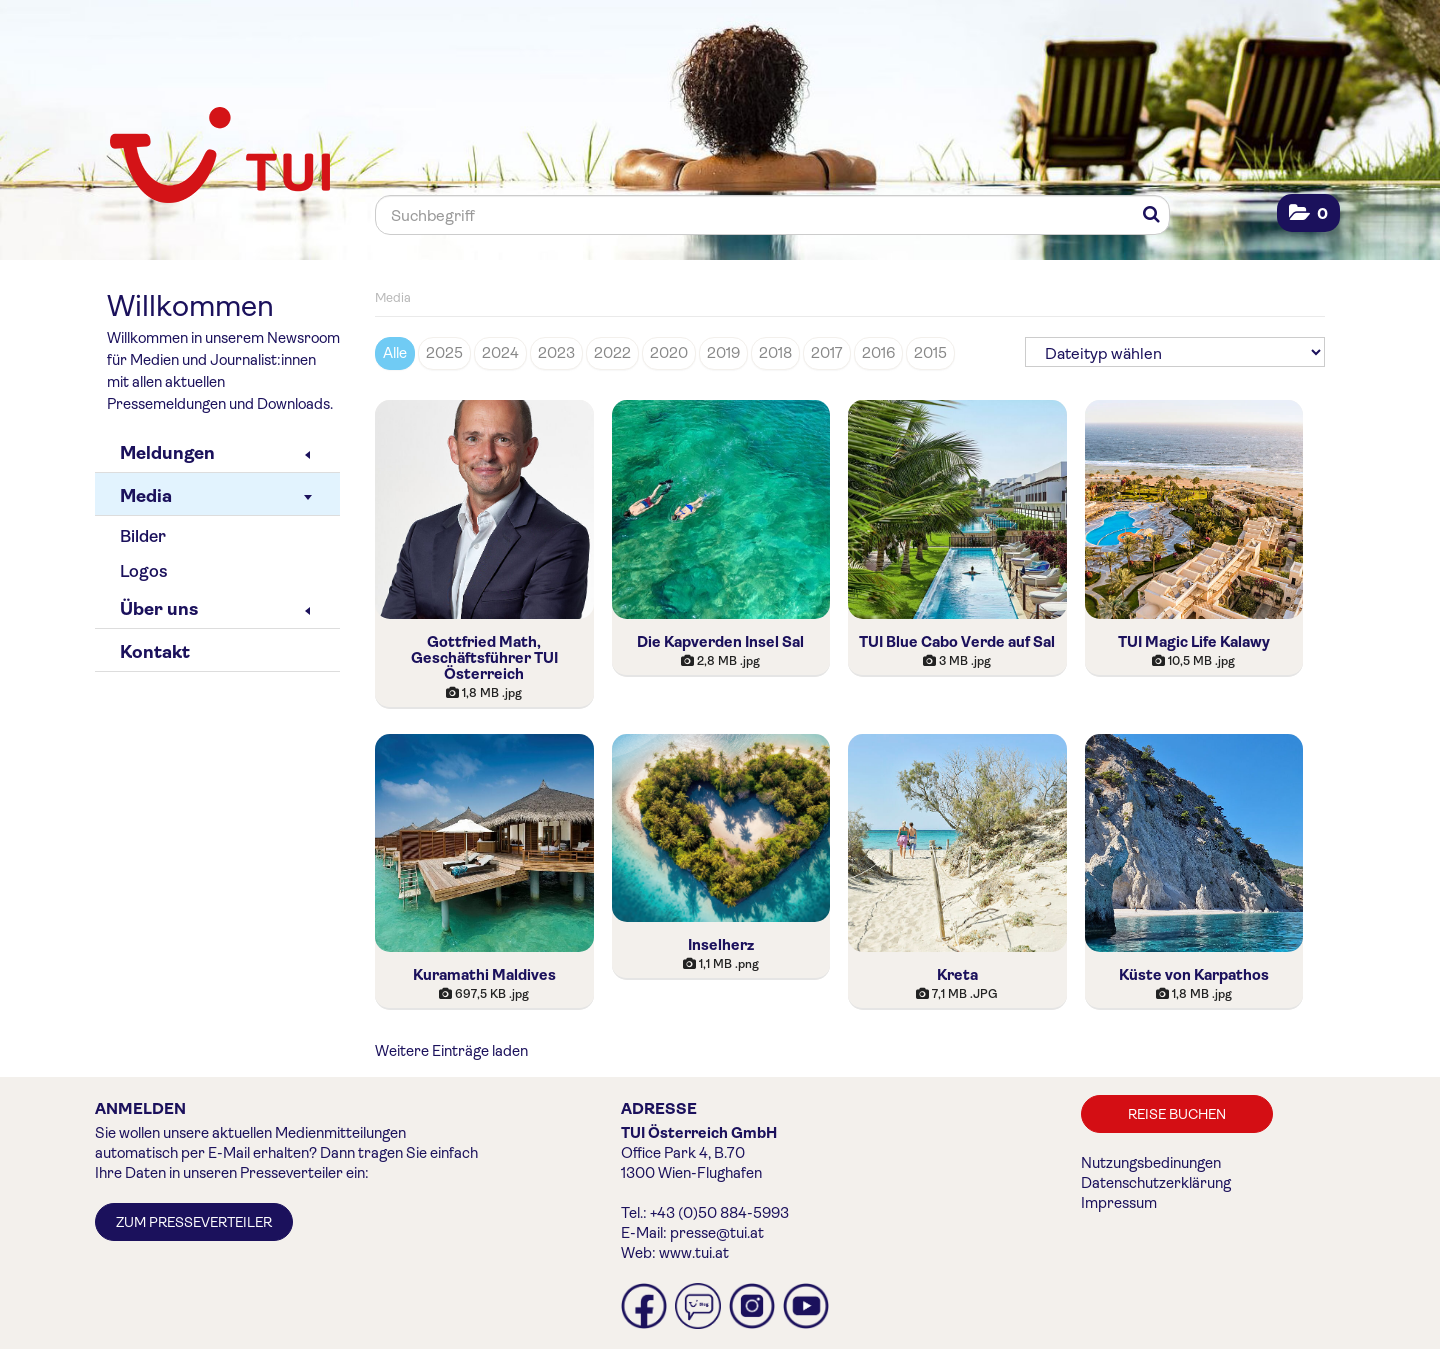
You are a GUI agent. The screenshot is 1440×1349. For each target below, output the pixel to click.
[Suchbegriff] (772, 215)
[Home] (220, 157)
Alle (395, 353)
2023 (556, 353)
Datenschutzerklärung (1156, 1183)
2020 (669, 353)
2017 (827, 353)
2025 (444, 353)
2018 (775, 353)
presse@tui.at (717, 1233)
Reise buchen (1177, 1114)
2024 (500, 353)
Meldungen (215, 453)
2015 (930, 353)
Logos (144, 571)
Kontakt (155, 652)
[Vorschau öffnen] (484, 509)
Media (216, 496)
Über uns (215, 609)
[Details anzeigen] (484, 693)
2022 (612, 353)
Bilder (143, 536)
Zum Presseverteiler (194, 1222)
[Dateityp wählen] (1175, 352)
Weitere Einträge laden (451, 1051)
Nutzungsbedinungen (1151, 1163)
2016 (878, 353)
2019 (723, 353)
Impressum (1119, 1203)
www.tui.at (694, 1253)
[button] (1308, 213)
